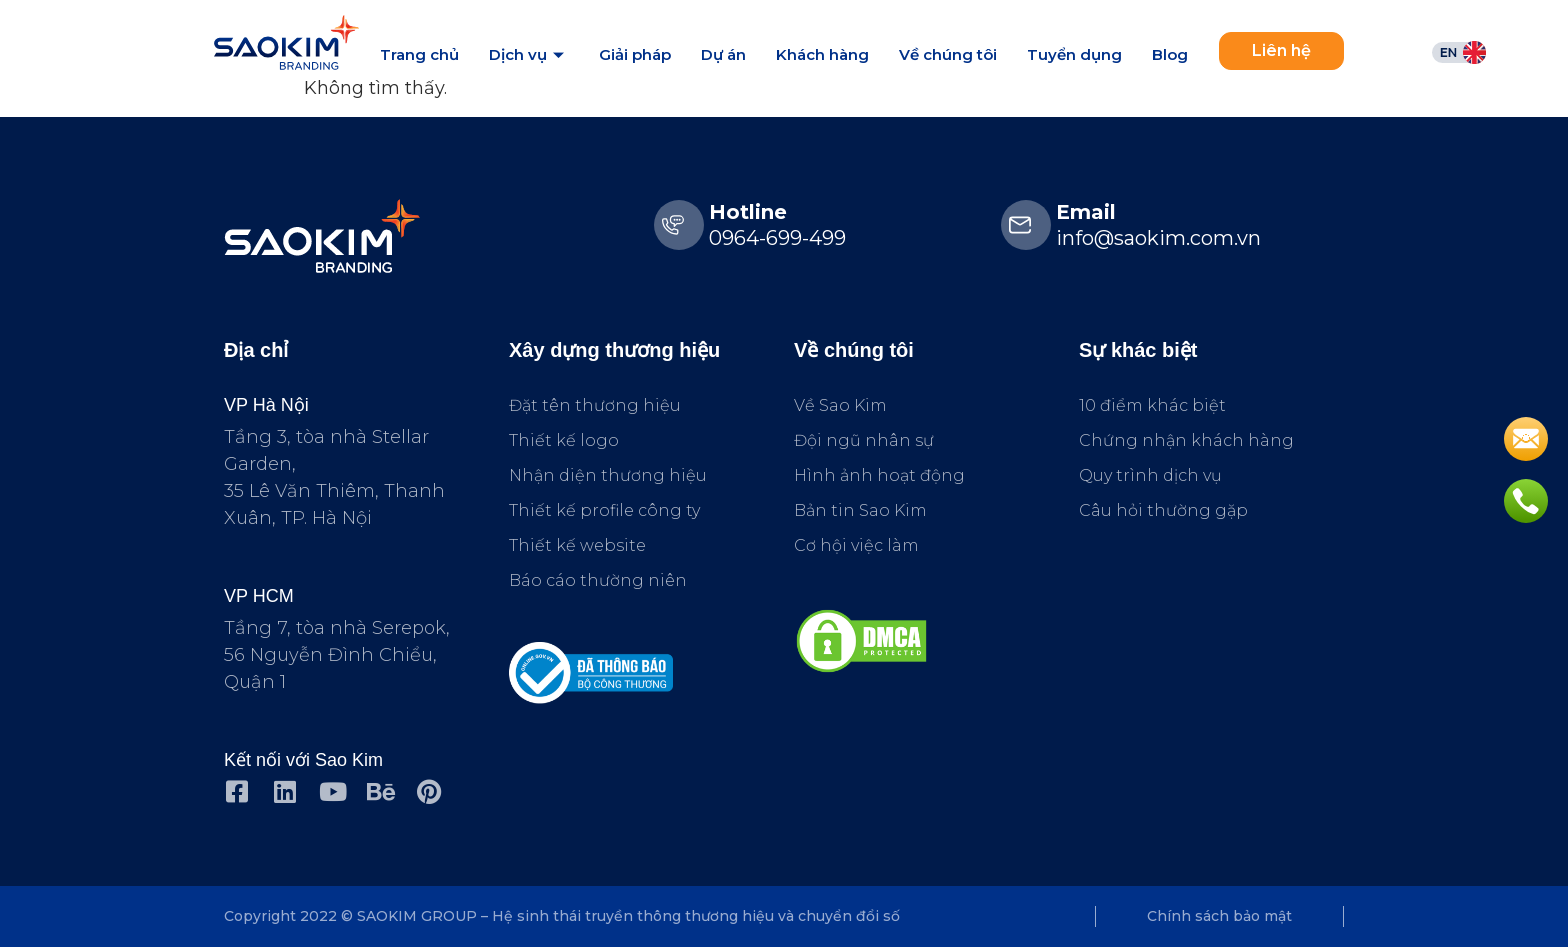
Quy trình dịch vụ (1150, 475)
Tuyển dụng (1074, 54)
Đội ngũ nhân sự (864, 440)
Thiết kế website (577, 545)
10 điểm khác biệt (1152, 405)
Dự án (723, 54)
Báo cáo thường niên (598, 580)
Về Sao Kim (840, 405)
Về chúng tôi (948, 54)
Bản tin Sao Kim (860, 510)
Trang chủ (419, 54)
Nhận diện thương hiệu (608, 475)
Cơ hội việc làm (856, 545)
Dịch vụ (529, 54)
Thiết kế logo (564, 440)
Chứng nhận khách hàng (1186, 440)
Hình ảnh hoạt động (879, 475)
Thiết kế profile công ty (604, 510)
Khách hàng (822, 54)
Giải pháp (635, 54)
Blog (1170, 54)
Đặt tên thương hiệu (595, 405)
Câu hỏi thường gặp (1163, 510)
